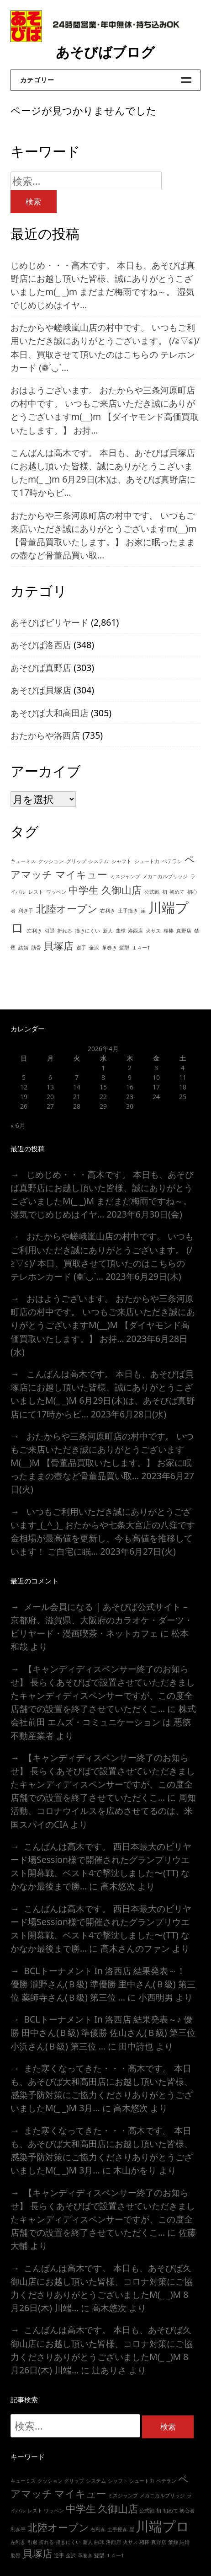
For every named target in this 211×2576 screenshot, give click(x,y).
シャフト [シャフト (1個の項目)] (121, 861)
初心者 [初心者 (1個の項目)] (187, 2510)
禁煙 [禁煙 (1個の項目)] (173, 2542)
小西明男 (155, 1997)
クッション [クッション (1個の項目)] (50, 861)
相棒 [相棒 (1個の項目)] (169, 931)
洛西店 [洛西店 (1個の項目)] (135, 931)
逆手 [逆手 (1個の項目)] (81, 948)
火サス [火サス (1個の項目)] (153, 931)
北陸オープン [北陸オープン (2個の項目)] (67, 908)
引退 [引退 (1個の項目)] (50, 931)
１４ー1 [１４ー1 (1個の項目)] (141, 948)
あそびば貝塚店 (41, 690)
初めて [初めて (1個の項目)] (177, 892)
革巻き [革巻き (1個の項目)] (109, 948)
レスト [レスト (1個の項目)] (35, 892)
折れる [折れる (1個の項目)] (64, 931)
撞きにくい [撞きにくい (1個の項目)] (87, 931)
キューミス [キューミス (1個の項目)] (23, 861)
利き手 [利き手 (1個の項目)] (25, 910)
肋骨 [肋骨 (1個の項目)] (36, 948)
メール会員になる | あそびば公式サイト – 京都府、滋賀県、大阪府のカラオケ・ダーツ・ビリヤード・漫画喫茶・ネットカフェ (102, 1619)
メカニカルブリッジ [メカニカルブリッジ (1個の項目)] (165, 876)
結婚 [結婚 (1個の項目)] (23, 948)
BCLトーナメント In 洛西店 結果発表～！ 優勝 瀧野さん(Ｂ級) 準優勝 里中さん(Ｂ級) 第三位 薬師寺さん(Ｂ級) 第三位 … (103, 1983)
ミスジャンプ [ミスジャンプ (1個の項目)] (125, 876)
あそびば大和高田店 (50, 713)
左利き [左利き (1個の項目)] (34, 931)
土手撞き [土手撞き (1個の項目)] (128, 910)
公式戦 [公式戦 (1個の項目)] (151, 892)
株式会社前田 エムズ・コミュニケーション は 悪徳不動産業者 (103, 1721)
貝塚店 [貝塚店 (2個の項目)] (58, 945)
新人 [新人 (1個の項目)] (108, 931)
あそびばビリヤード (50, 622)
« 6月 (18, 1125)
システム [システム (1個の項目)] (99, 861)
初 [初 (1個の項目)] (164, 892)
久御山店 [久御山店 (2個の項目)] (121, 889)
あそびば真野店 (41, 667)
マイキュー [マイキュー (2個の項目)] (81, 874)
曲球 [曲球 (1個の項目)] (121, 931)
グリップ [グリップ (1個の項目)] (76, 861)
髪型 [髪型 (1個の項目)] (124, 948)
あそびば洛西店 (41, 645)
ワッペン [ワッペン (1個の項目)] (56, 892)
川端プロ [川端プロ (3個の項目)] (163, 2526)
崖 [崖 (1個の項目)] (143, 910)
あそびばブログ (105, 52)
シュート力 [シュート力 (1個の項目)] (146, 861)
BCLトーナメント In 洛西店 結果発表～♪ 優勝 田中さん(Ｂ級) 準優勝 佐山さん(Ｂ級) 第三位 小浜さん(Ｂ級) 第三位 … (103, 2032)
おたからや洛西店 (45, 735)
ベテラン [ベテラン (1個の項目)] (172, 861)
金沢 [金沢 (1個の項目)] (94, 948)
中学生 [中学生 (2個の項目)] (84, 889)
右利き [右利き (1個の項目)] (107, 910)
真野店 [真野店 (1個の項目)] (183, 931)
